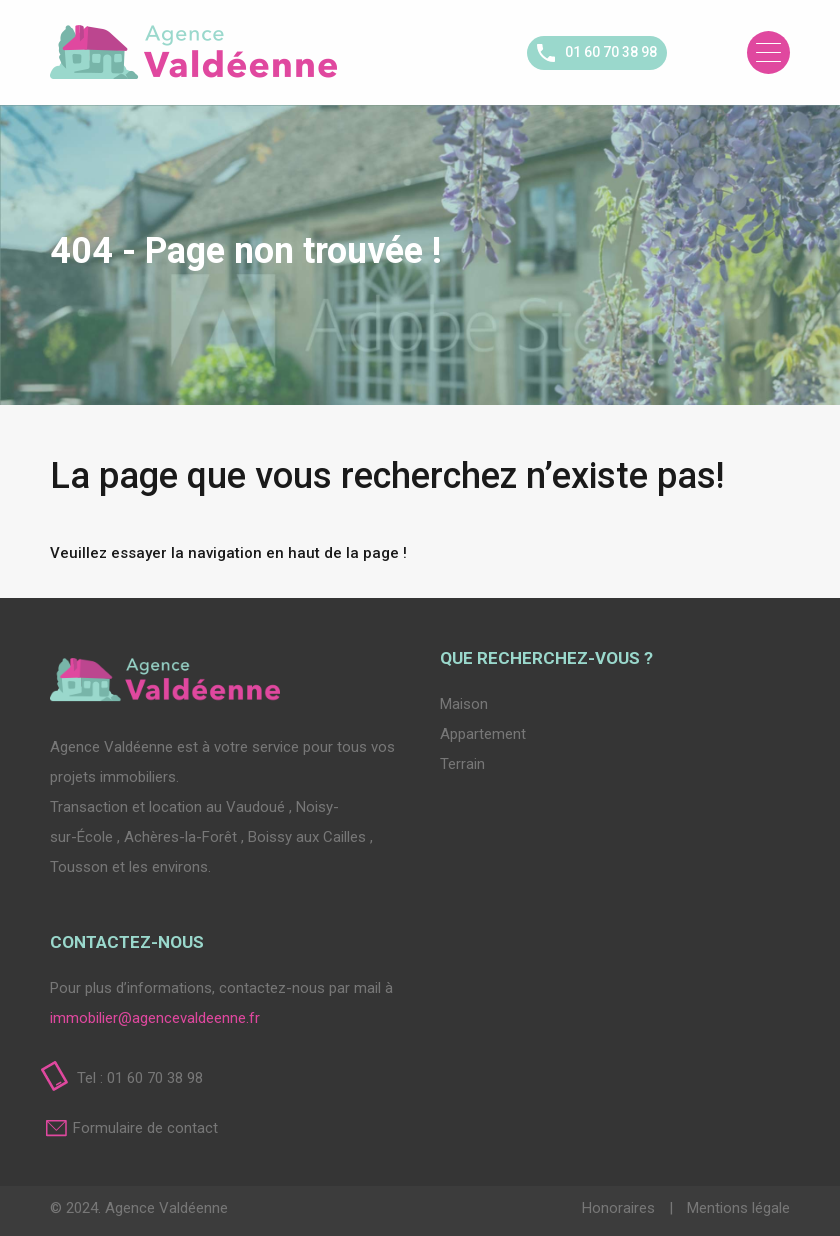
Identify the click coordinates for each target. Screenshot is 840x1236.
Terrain (462, 764)
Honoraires (620, 1208)
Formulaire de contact (145, 1128)
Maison (464, 704)
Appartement (483, 734)
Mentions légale (738, 1208)
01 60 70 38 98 (611, 52)
